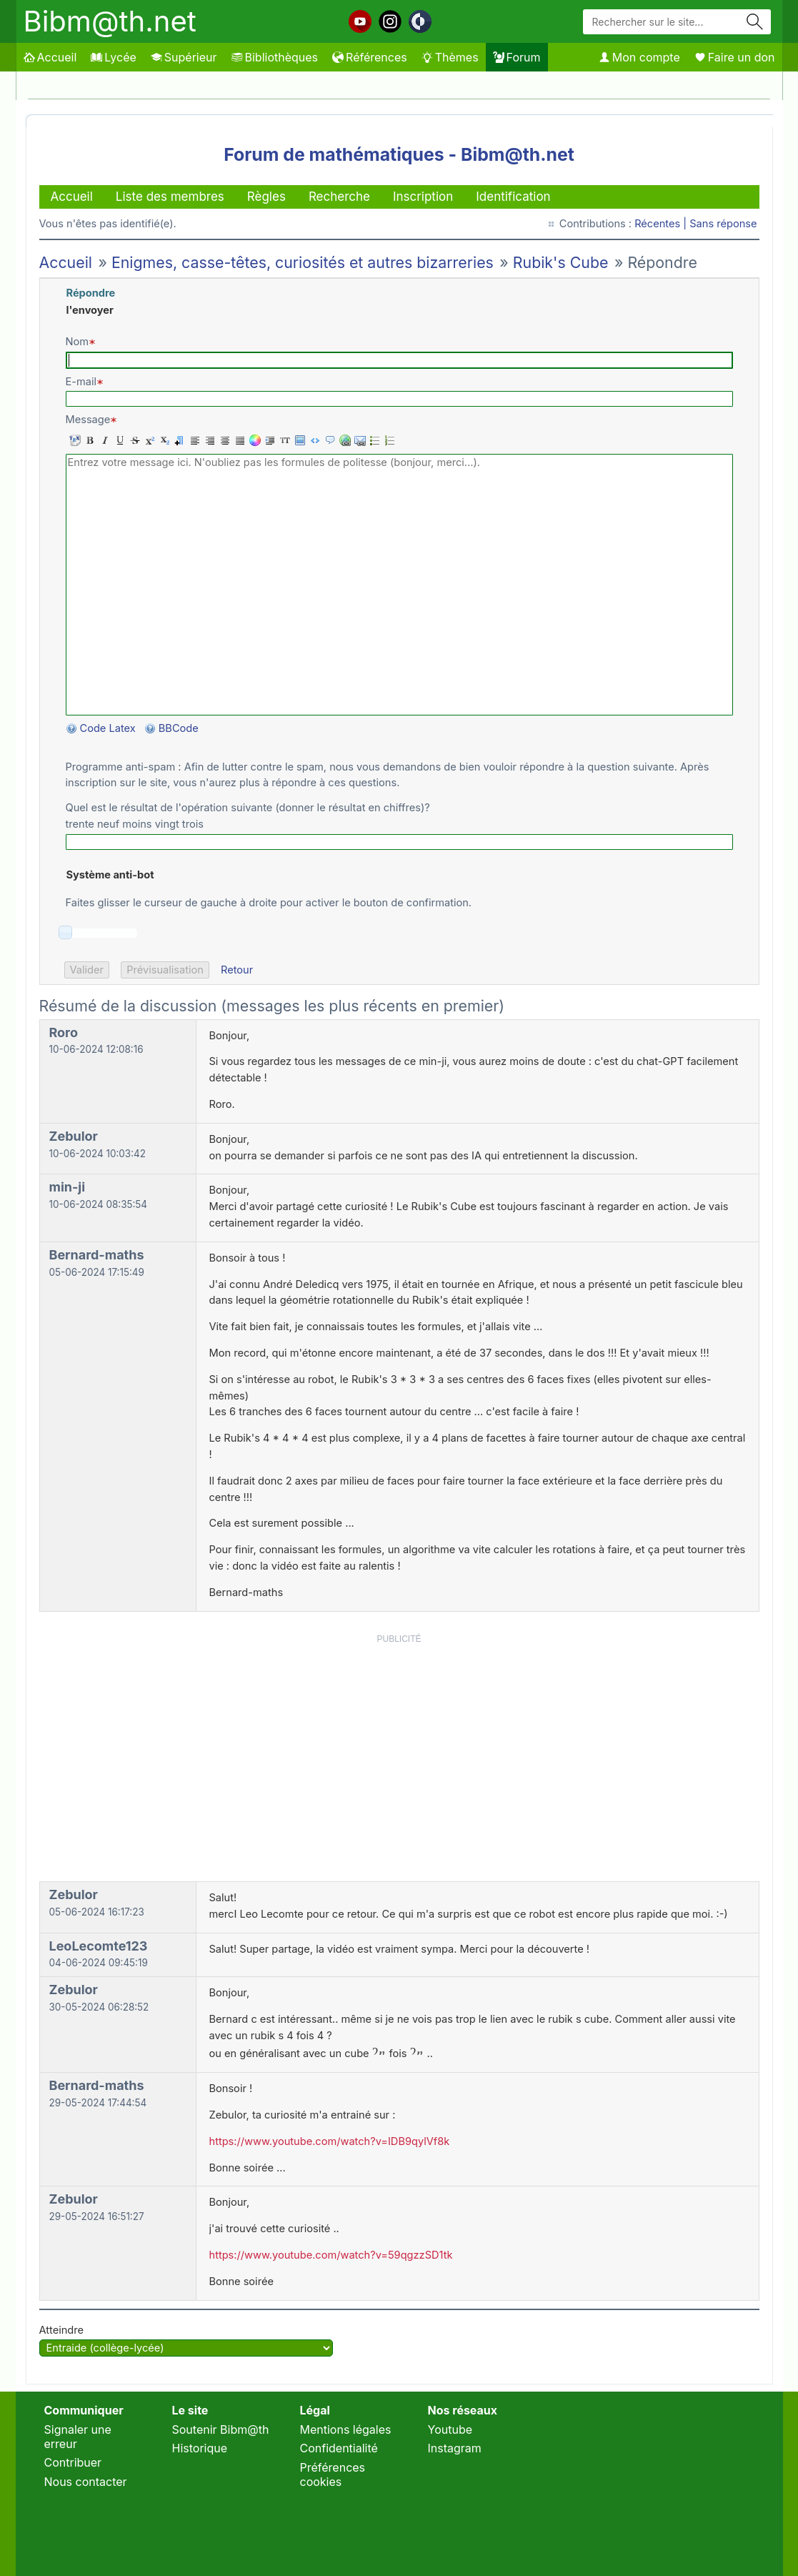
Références (369, 57)
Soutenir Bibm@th (220, 2429)
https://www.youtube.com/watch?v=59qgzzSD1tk (331, 2255)
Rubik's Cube (561, 262)
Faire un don (734, 57)
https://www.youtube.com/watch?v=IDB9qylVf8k (329, 2141)
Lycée (113, 57)
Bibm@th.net (110, 21)
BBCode (180, 728)
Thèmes (450, 57)
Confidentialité (339, 2448)
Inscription (423, 196)
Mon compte (639, 57)
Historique (200, 2448)
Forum (517, 57)
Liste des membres (170, 196)
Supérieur (184, 57)
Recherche (339, 196)
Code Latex (108, 728)
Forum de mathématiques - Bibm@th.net (399, 154)
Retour (237, 969)
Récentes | (661, 223)
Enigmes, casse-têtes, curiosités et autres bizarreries (302, 262)
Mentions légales (345, 2429)
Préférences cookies (333, 2474)
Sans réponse (723, 223)
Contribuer (73, 2462)
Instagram (455, 2448)
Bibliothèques (275, 57)
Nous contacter (85, 2482)
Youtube (450, 2429)
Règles (266, 196)
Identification (513, 196)
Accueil (50, 57)
